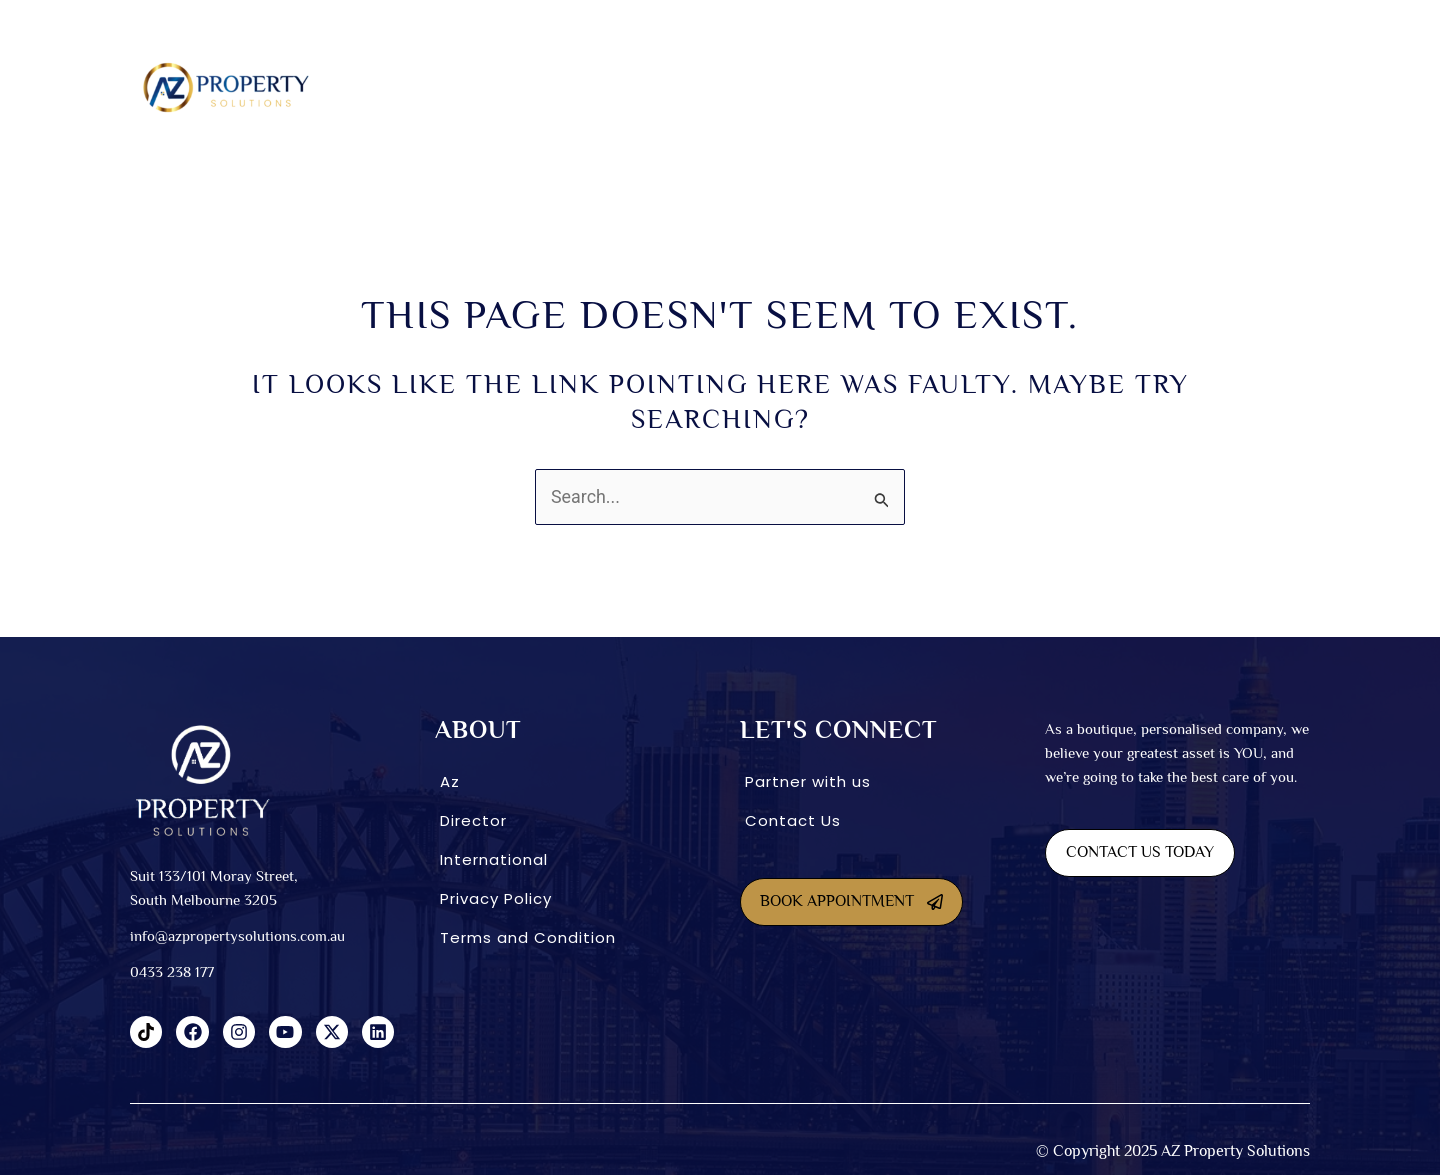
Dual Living (660, 87)
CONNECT (1136, 87)
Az (450, 781)
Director (473, 820)
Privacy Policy (496, 898)
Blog (1219, 87)
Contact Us (793, 820)
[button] (473, 87)
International (1024, 87)
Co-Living (757, 87)
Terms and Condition (528, 937)
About (468, 87)
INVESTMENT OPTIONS (878, 87)
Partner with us (808, 781)
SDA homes (561, 87)
